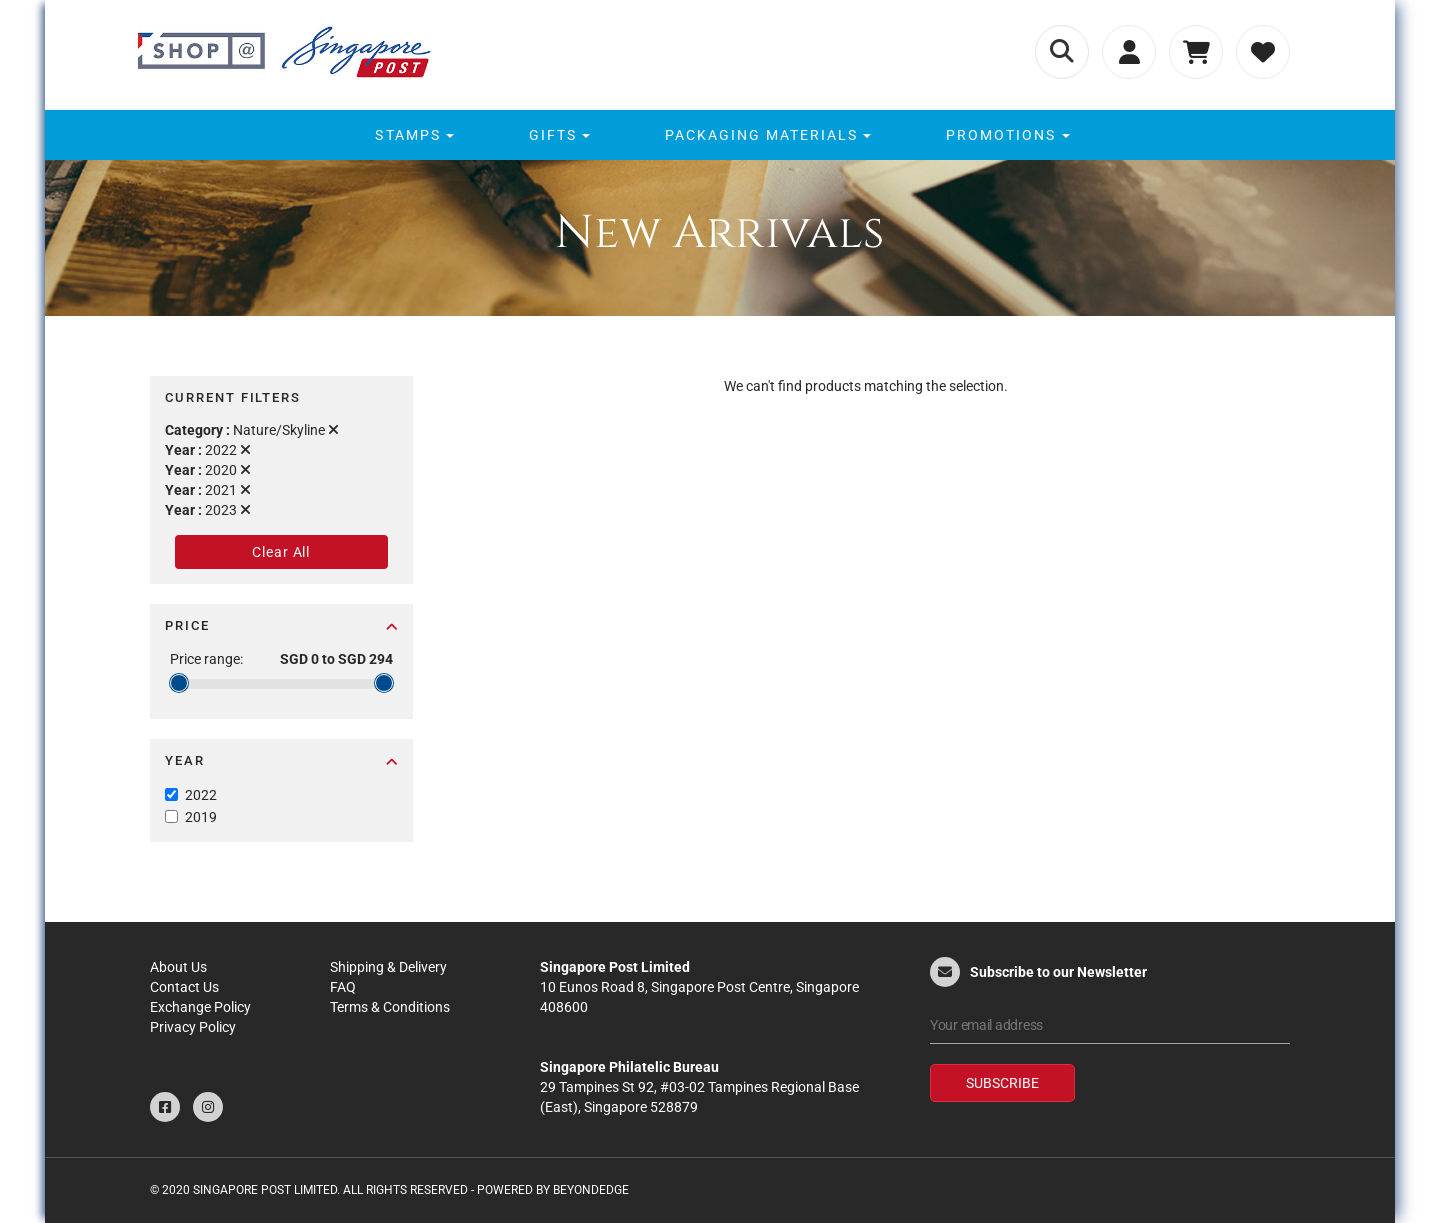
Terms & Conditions (390, 1007)
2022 (201, 795)
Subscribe (1002, 1083)
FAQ (343, 987)
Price (281, 625)
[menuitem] (411, 135)
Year (281, 760)
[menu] (719, 135)
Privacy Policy (193, 1027)
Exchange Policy (200, 1007)
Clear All (281, 552)
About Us (178, 967)
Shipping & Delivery (388, 967)
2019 (201, 817)
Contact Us (184, 987)
